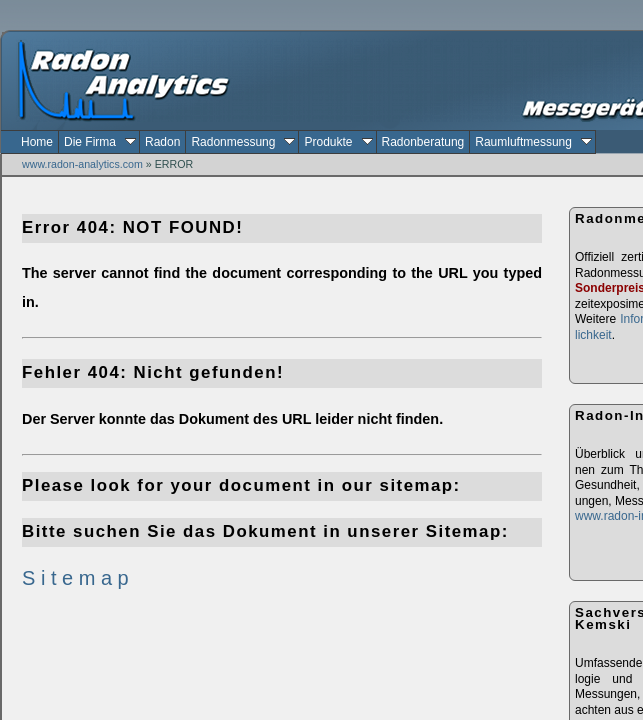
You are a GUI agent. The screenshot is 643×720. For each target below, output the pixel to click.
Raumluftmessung (533, 142)
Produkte (338, 142)
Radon (162, 142)
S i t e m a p (75, 578)
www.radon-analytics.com (82, 164)
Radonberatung (423, 142)
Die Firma (100, 142)
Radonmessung (243, 142)
